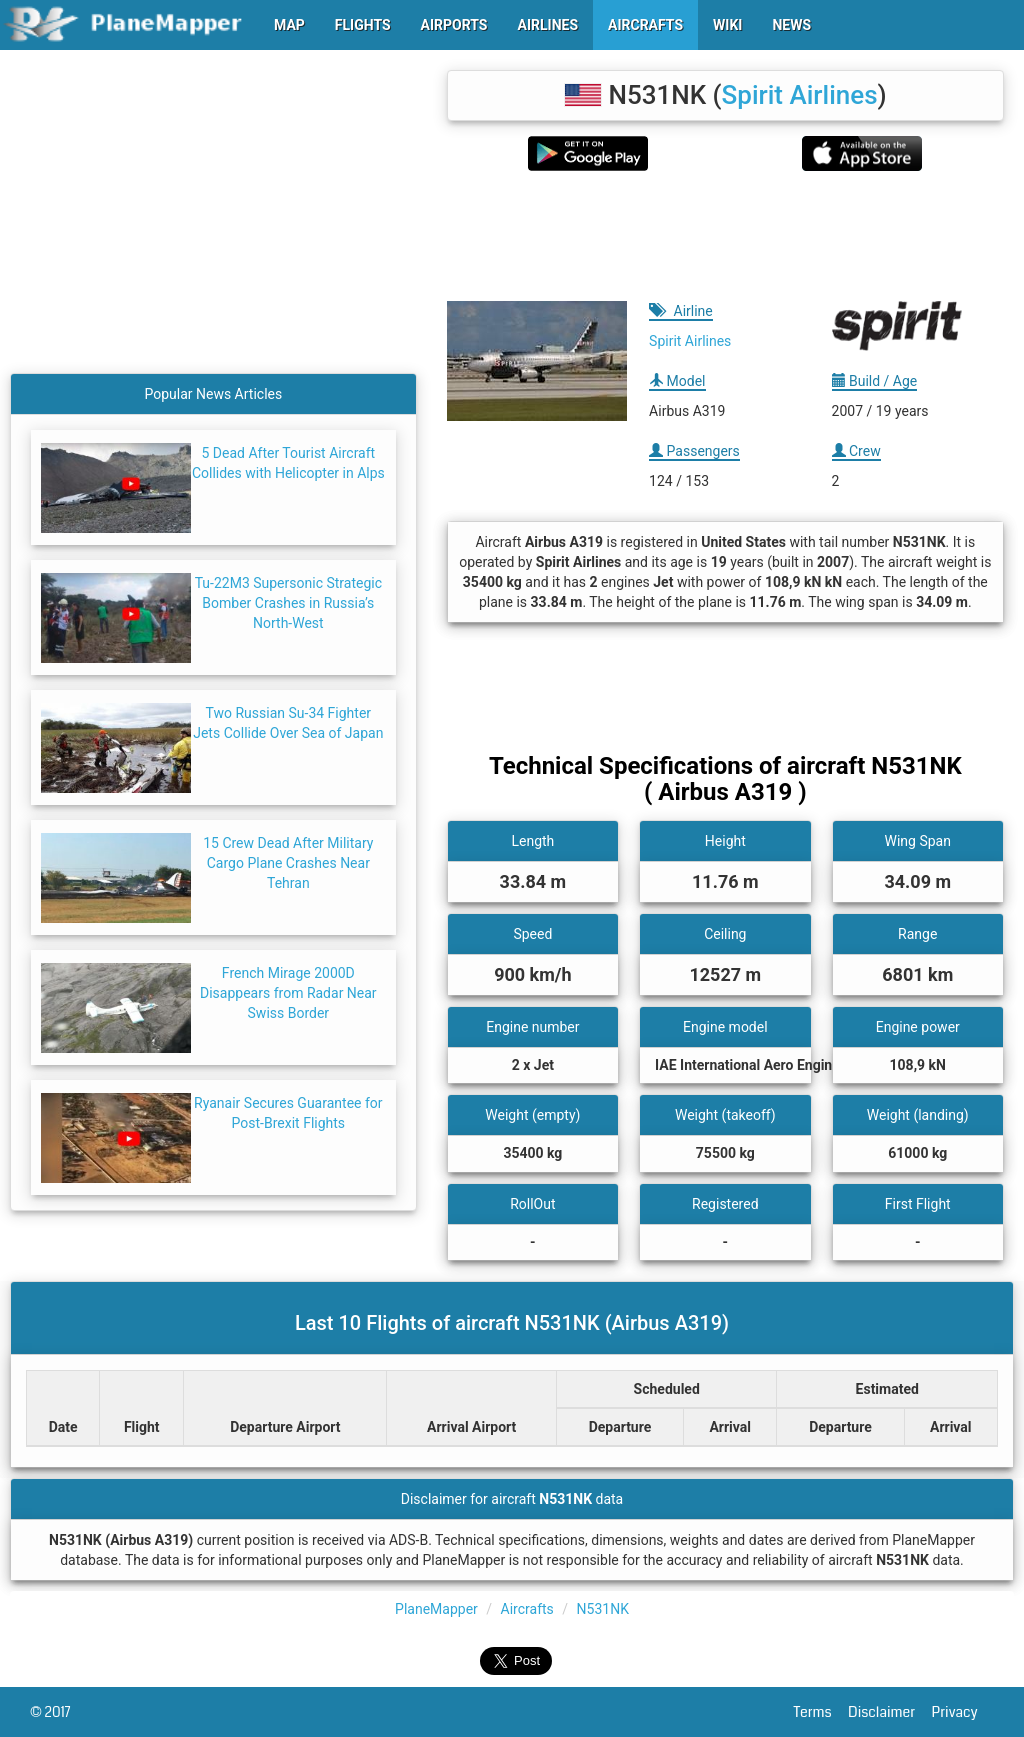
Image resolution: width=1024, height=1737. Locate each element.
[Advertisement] (725, 236)
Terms (821, 1712)
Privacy (963, 1712)
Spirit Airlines (800, 95)
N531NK (603, 1609)
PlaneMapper (436, 1609)
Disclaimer (889, 1712)
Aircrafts (527, 1609)
